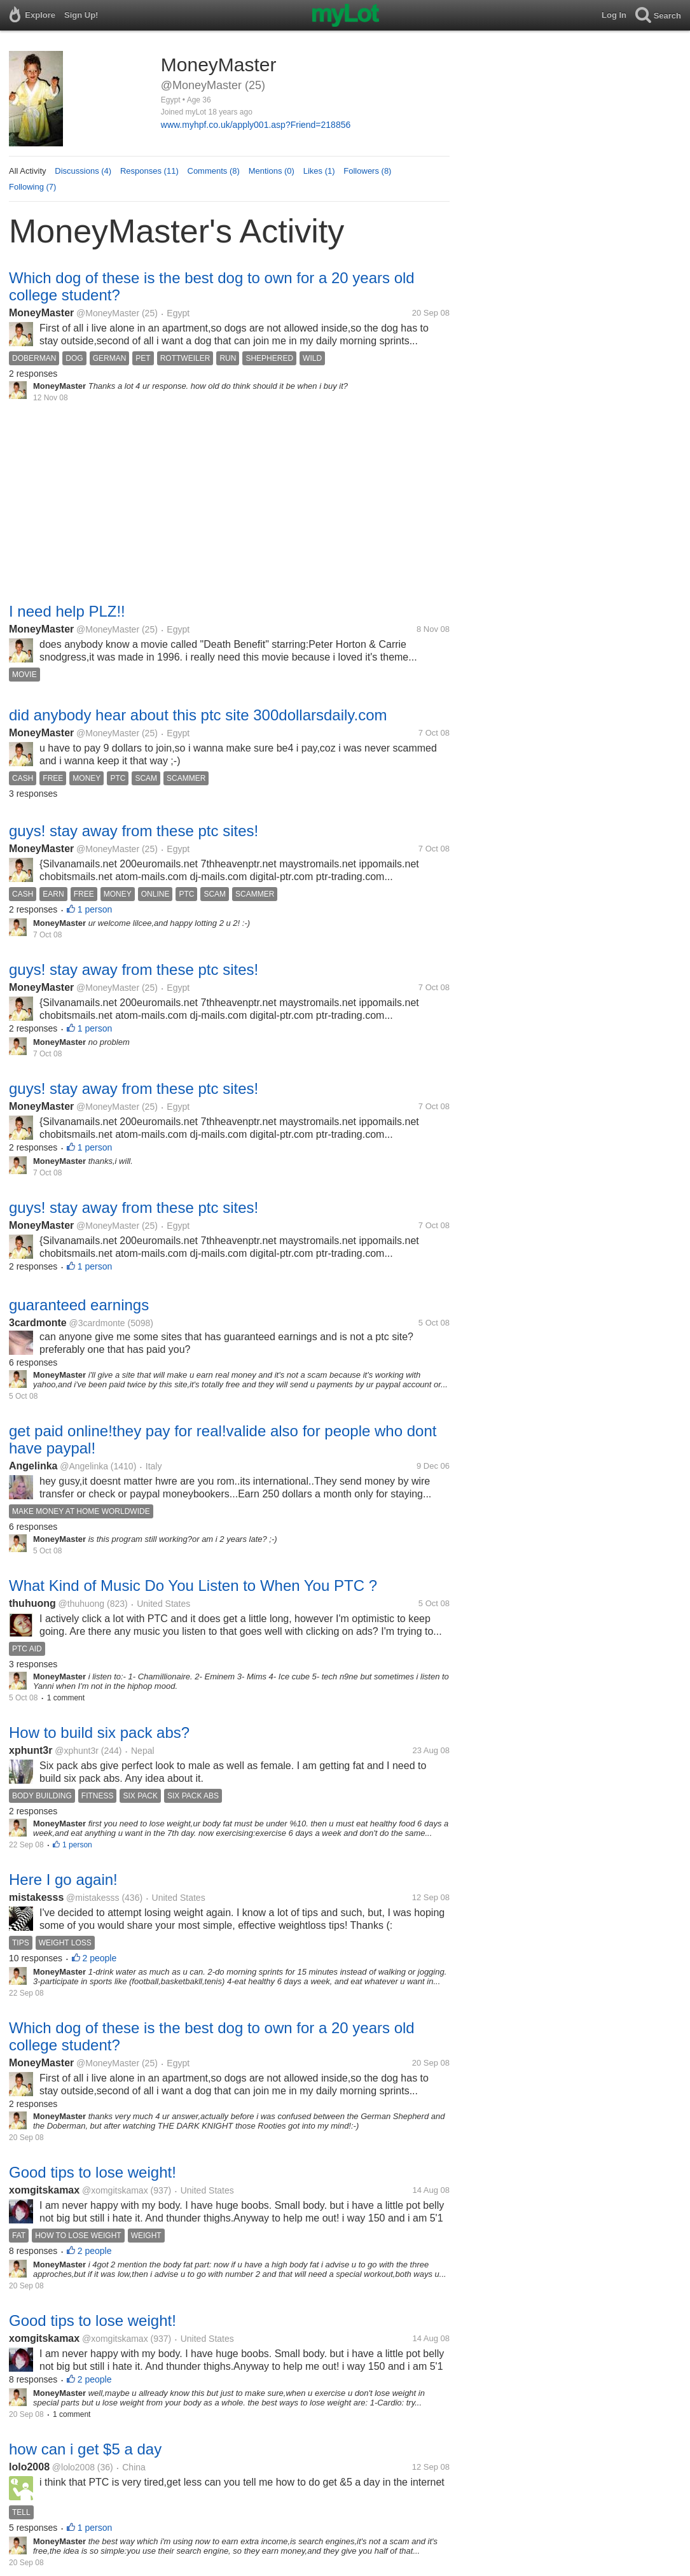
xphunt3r (30, 1750)
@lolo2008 (73, 2467)
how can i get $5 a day (85, 2449)
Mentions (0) (271, 171)
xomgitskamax (44, 2190)
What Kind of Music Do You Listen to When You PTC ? (193, 1585)
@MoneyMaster (107, 313)
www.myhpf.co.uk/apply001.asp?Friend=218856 (255, 125)
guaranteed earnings (79, 1304)
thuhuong (32, 1603)
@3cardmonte (97, 1323)
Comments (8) (214, 171)
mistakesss (36, 1897)
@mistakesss (92, 1898)
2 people (100, 1958)
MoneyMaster (41, 312)
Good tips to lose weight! (92, 2172)
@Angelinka (84, 1466)
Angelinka (33, 1465)
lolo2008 (29, 2466)
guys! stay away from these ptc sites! (133, 830)
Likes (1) (319, 171)
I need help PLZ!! (67, 611)
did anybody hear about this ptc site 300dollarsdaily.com (198, 715)
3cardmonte (38, 1322)
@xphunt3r (77, 1751)
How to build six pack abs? (99, 1732)
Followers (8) (367, 171)
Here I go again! (63, 1879)
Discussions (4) (83, 171)
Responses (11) (149, 171)
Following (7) (32, 187)
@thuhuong (82, 1604)
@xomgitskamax (115, 2190)
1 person (95, 909)
